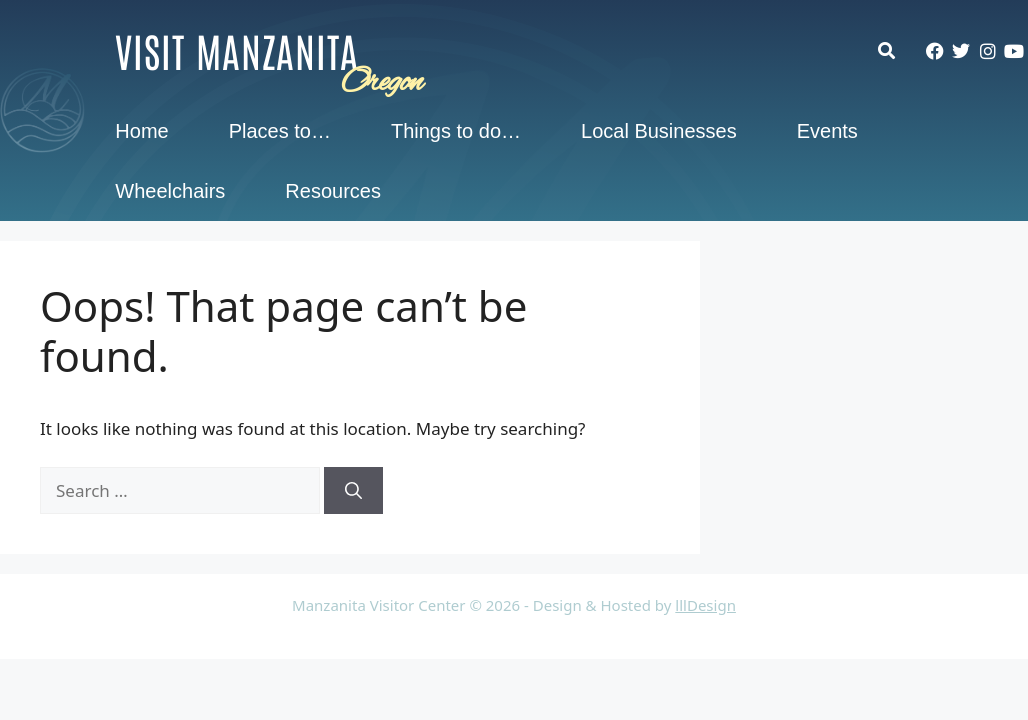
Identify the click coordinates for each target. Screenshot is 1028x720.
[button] (896, 50)
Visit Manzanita (237, 50)
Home (141, 131)
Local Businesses (659, 131)
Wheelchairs (170, 191)
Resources (333, 191)
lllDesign (705, 605)
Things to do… (456, 131)
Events (827, 131)
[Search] (353, 491)
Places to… (280, 131)
